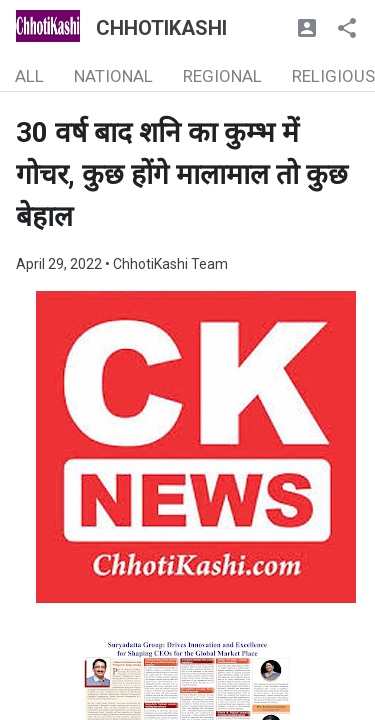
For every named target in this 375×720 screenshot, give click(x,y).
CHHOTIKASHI (161, 28)
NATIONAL (113, 76)
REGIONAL (222, 76)
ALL (29, 76)
